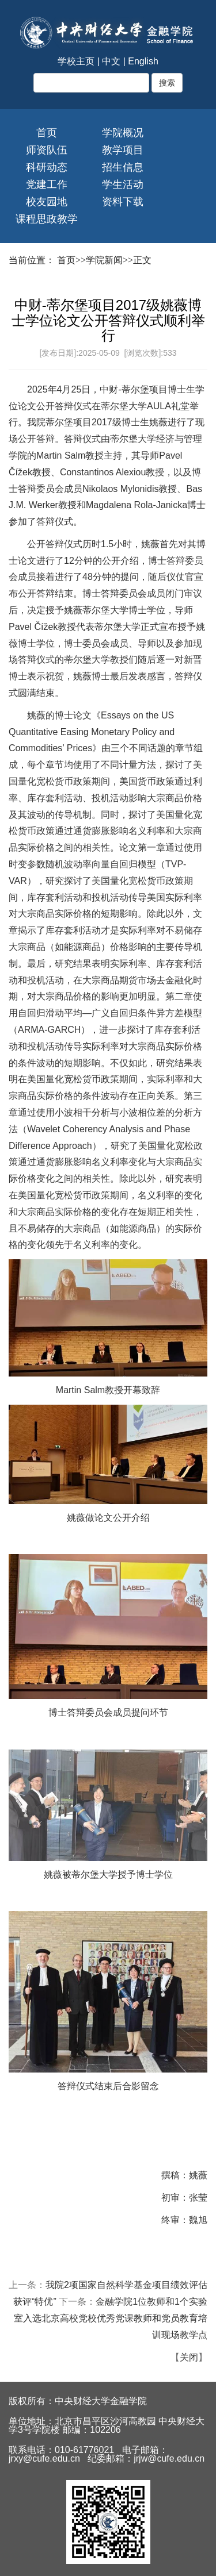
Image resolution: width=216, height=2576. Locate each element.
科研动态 (46, 167)
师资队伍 (46, 150)
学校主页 (76, 61)
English (143, 61)
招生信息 (122, 167)
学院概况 (122, 133)
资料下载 (122, 201)
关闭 (189, 2357)
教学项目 (122, 150)
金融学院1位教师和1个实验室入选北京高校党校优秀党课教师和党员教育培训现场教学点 (110, 2318)
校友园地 (46, 201)
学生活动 (122, 184)
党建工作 (46, 184)
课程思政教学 (47, 219)
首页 (46, 133)
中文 (111, 61)
